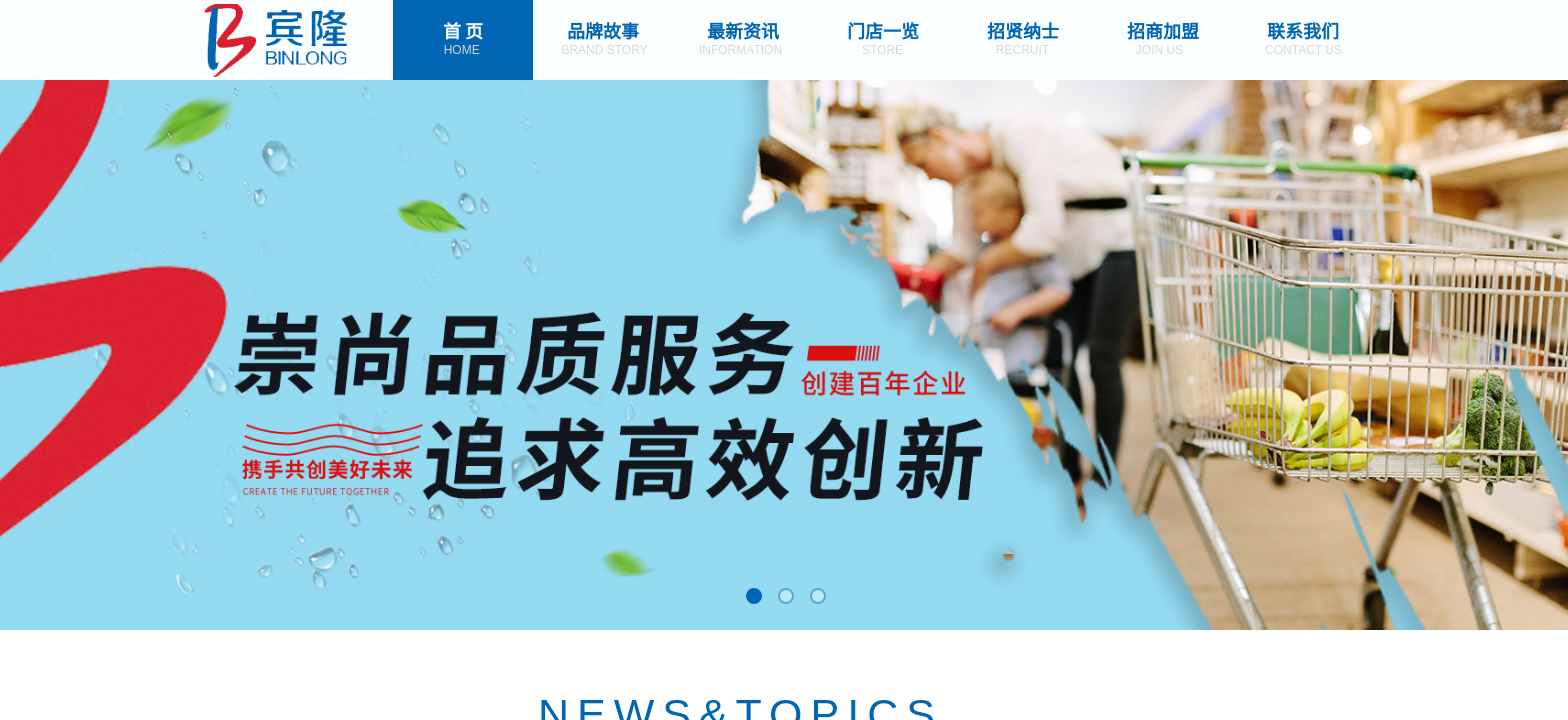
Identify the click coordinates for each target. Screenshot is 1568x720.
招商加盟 (1163, 30)
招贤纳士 (1023, 30)
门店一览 (883, 30)
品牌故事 (603, 30)
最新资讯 (743, 30)
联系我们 (1303, 30)
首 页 (463, 30)
